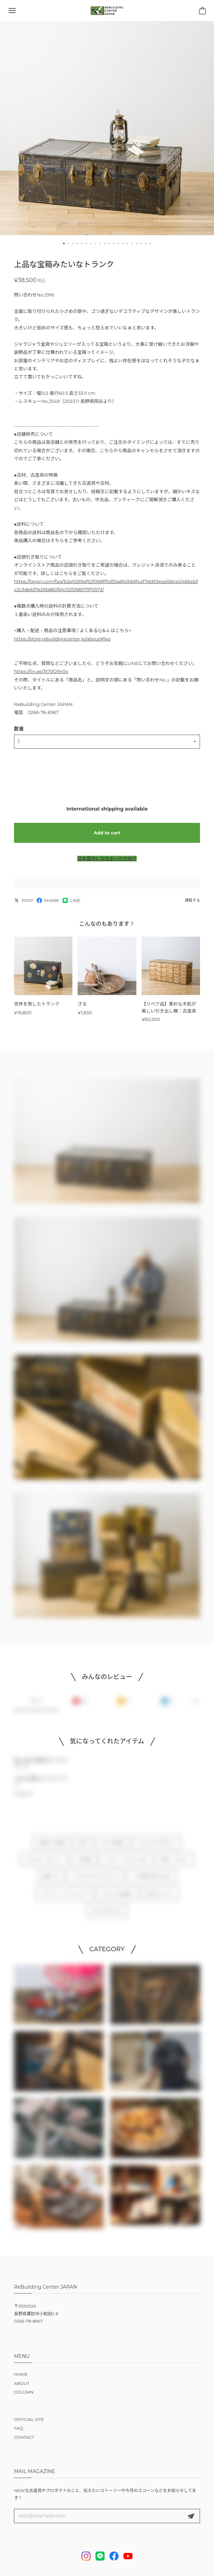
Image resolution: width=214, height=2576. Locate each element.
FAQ (18, 2428)
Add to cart (107, 832)
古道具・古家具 (51, 1847)
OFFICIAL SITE (29, 2419)
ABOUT (21, 2383)
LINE (71, 900)
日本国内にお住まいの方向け (106, 858)
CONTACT (24, 2437)
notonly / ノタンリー (44, 1864)
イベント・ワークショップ (64, 1899)
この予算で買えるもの (152, 1881)
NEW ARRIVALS (107, 1916)
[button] (64, 243)
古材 (83, 1847)
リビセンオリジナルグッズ (95, 1881)
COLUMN (24, 2392)
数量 (19, 729)
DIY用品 (84, 1864)
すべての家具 (112, 1847)
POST (23, 900)
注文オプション (159, 1899)
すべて (36, 1706)
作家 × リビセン (174, 1864)
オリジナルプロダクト (156, 1847)
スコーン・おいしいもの (126, 1864)
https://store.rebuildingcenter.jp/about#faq (62, 639)
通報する (192, 900)
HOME (21, 2374)
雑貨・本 (50, 1881)
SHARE (48, 900)
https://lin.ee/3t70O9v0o (41, 671)
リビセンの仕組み (116, 1899)
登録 (191, 2516)
